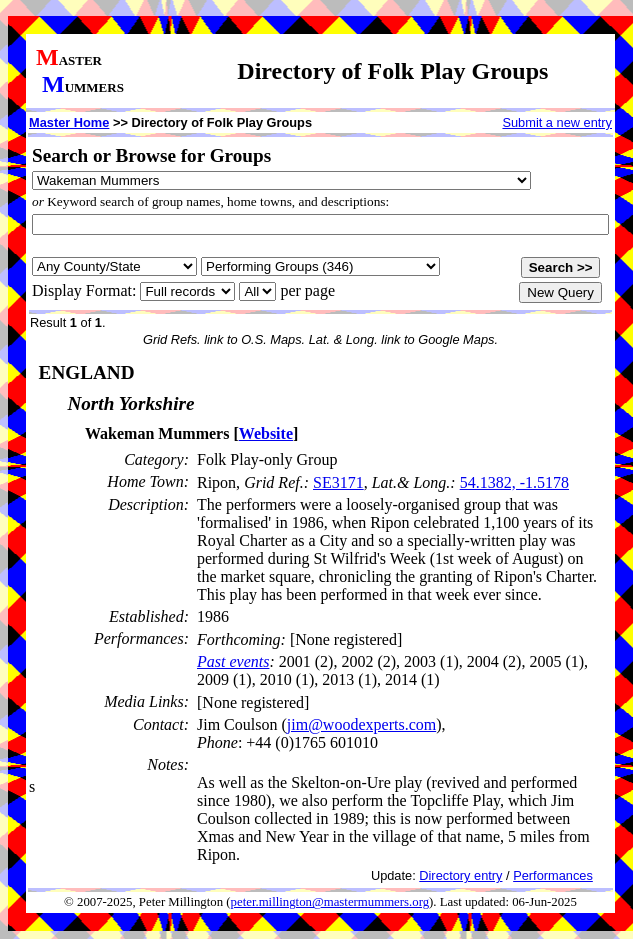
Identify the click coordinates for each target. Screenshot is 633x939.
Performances (553, 875)
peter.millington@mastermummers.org (330, 902)
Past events (233, 661)
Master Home (69, 122)
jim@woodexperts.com (361, 724)
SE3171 (338, 482)
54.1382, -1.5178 (514, 482)
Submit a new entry (557, 122)
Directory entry (460, 875)
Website (266, 433)
